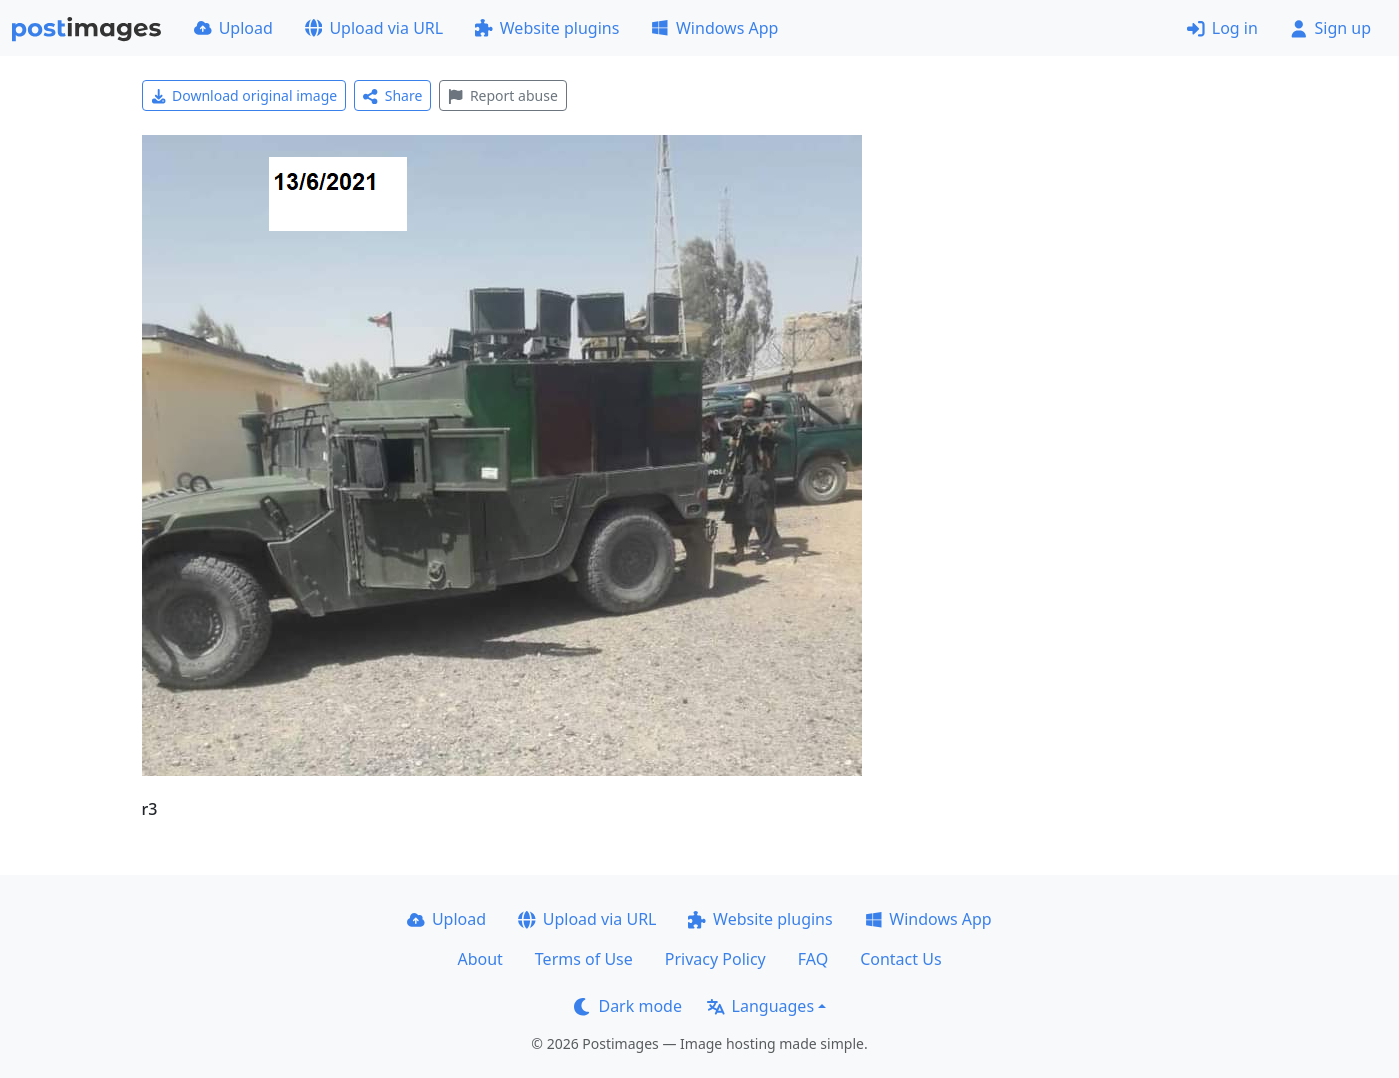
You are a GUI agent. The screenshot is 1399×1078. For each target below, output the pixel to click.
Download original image (244, 95)
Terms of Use (584, 959)
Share (392, 95)
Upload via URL (374, 28)
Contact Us (900, 959)
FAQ (813, 959)
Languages (760, 1006)
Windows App (714, 28)
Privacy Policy (715, 959)
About (479, 959)
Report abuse (502, 95)
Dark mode (628, 1006)
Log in (1222, 28)
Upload (233, 28)
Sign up (1330, 28)
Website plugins (547, 28)
